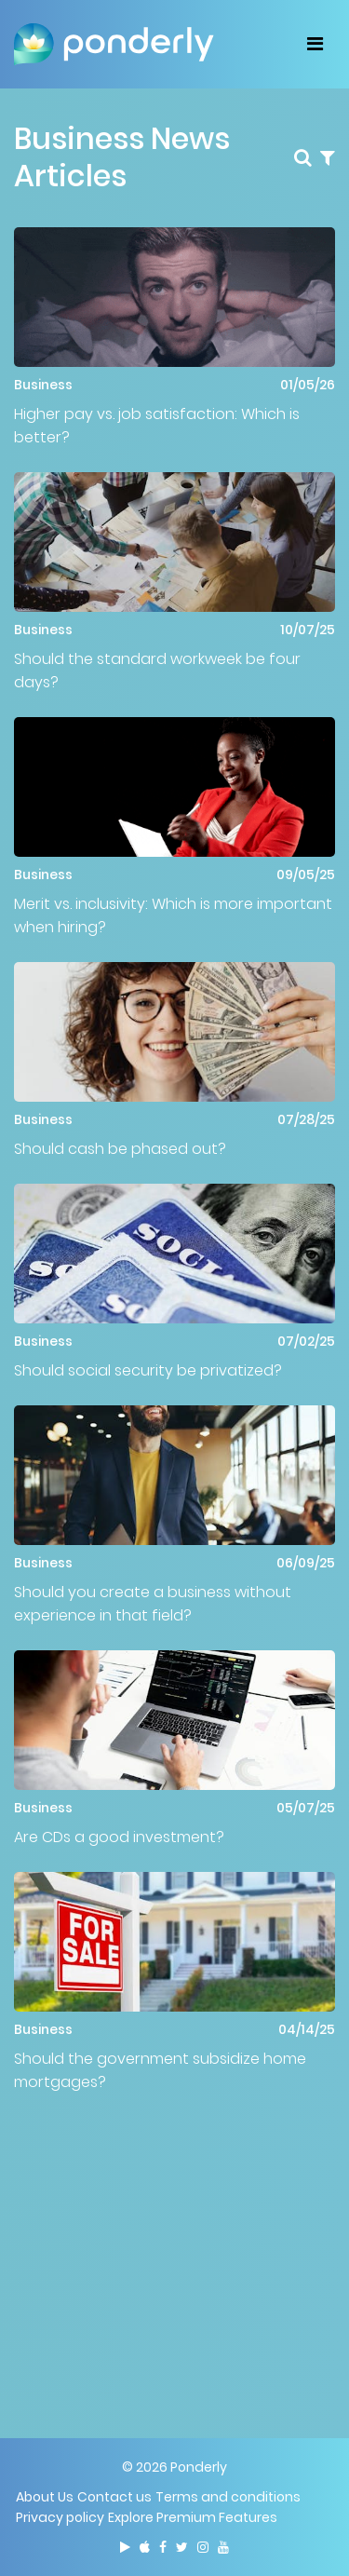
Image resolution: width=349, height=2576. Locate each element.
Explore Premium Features (192, 2517)
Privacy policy (60, 2517)
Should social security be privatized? (148, 1370)
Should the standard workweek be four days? (157, 670)
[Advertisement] (174, 2247)
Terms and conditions (228, 2497)
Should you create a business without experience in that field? (152, 1603)
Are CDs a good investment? (119, 1837)
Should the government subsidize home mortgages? (160, 2070)
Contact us (114, 2497)
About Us (45, 2497)
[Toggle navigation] (315, 44)
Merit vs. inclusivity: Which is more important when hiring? (173, 915)
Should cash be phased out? (120, 1148)
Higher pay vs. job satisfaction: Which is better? (157, 425)
